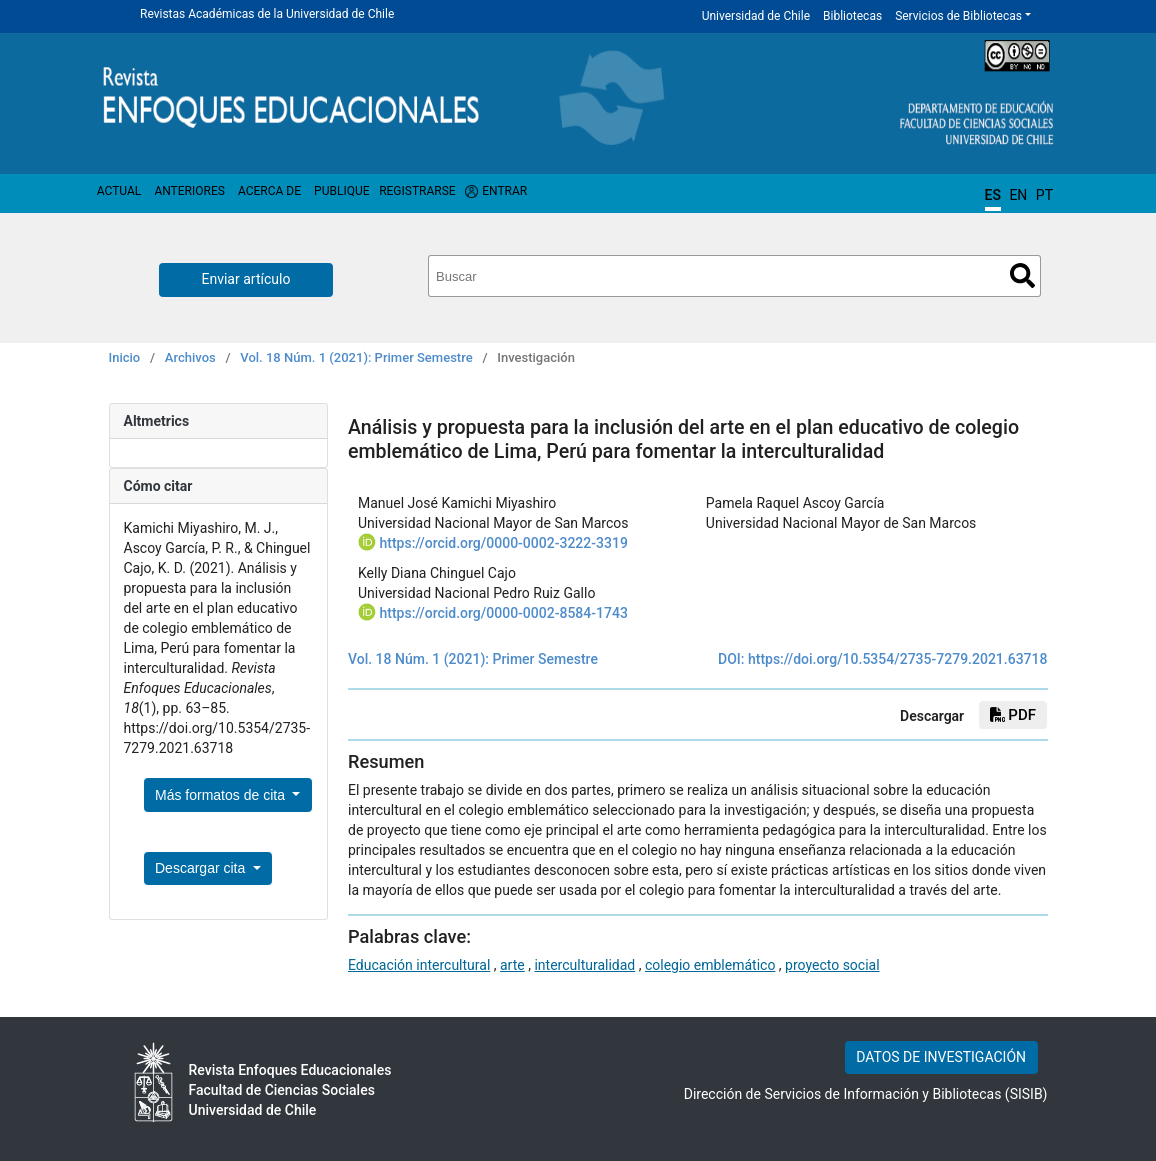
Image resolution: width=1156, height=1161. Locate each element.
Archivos (190, 357)
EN (1018, 195)
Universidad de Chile (756, 16)
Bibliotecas (852, 16)
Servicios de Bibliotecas (958, 16)
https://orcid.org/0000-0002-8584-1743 (503, 613)
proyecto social (832, 965)
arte (512, 965)
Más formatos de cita (222, 795)
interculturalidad (584, 965)
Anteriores (189, 191)
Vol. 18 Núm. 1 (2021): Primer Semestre (356, 357)
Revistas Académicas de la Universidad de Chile (267, 14)
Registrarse (417, 191)
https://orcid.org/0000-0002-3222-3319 (503, 543)
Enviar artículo (246, 279)
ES (993, 195)
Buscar (1022, 275)
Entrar (504, 191)
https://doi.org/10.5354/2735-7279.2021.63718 (898, 659)
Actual (119, 191)
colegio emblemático (710, 965)
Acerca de (269, 191)
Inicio (125, 357)
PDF (1013, 715)
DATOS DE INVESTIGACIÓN (941, 1057)
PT (1044, 195)
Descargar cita (202, 868)
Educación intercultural (419, 965)
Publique (341, 191)
